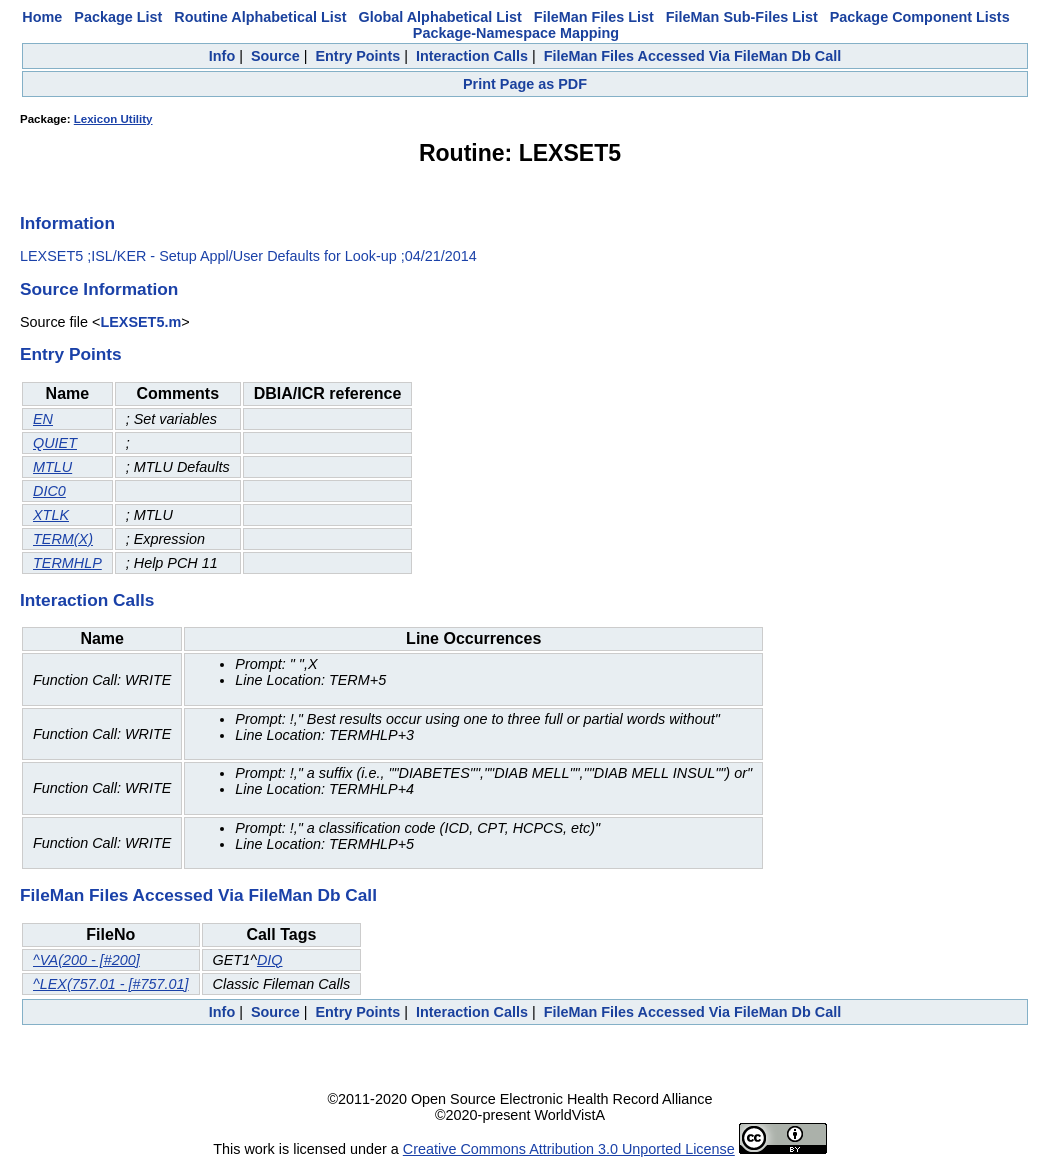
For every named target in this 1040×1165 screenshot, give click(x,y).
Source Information (99, 289)
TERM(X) (63, 539)
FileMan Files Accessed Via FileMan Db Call (693, 56)
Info (222, 56)
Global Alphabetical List (439, 17)
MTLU (52, 467)
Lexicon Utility (113, 119)
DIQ (270, 960)
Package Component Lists (920, 17)
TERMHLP (67, 563)
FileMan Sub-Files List (742, 17)
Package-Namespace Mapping (516, 33)
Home (42, 17)
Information (67, 223)
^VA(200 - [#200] (86, 960)
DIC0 (49, 491)
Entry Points (357, 56)
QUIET (55, 443)
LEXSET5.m (140, 322)
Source (275, 56)
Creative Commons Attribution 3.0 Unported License (569, 1149)
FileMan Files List (594, 17)
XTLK (51, 515)
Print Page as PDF (525, 84)
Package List (118, 17)
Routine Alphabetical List (260, 17)
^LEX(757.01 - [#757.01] (111, 984)
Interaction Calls (472, 56)
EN (43, 419)
